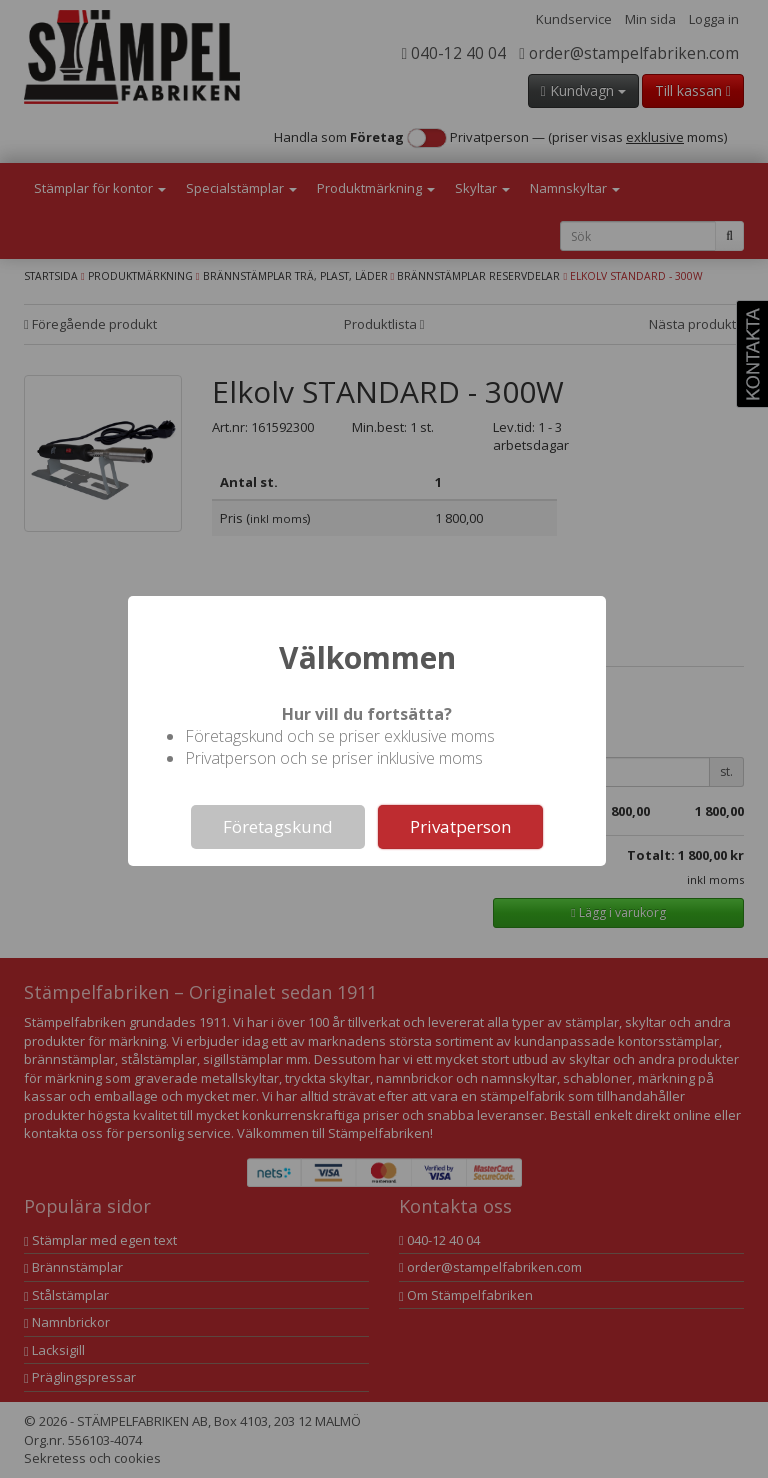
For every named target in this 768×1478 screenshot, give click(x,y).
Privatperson (460, 826)
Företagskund (278, 826)
